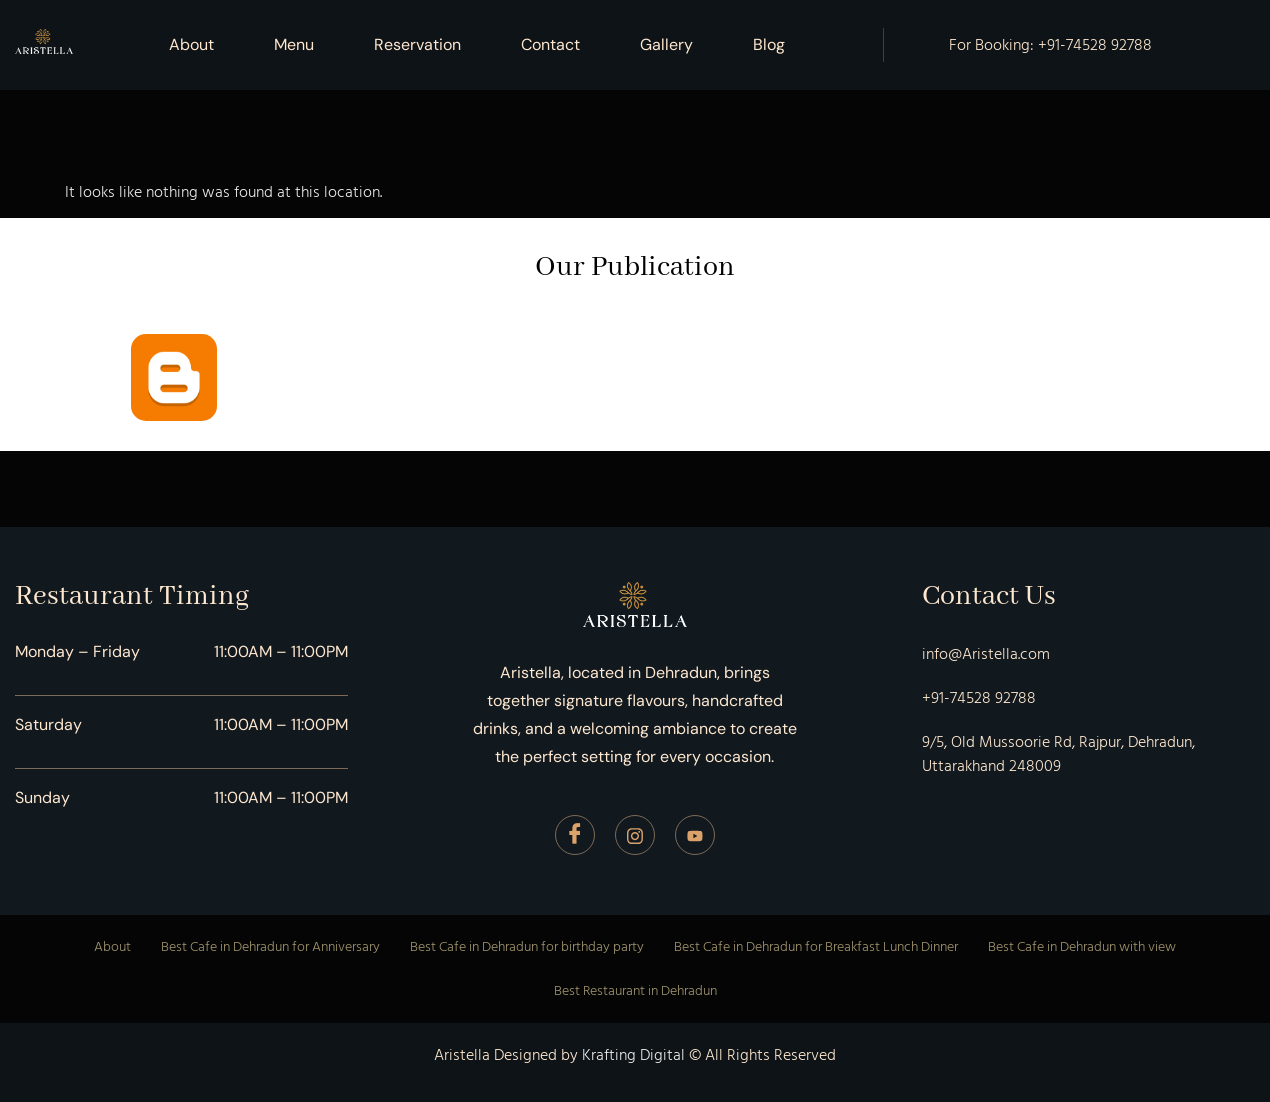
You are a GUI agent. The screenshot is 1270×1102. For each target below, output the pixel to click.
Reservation (417, 44)
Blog (769, 44)
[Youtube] (695, 835)
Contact (550, 44)
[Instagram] (635, 835)
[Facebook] (575, 835)
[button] (774, 45)
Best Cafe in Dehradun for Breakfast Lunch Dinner (816, 946)
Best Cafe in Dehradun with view (1082, 946)
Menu (294, 44)
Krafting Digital (633, 1055)
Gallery (666, 44)
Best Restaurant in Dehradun (635, 990)
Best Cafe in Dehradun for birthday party (527, 946)
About (191, 44)
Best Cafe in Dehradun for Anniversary (270, 946)
